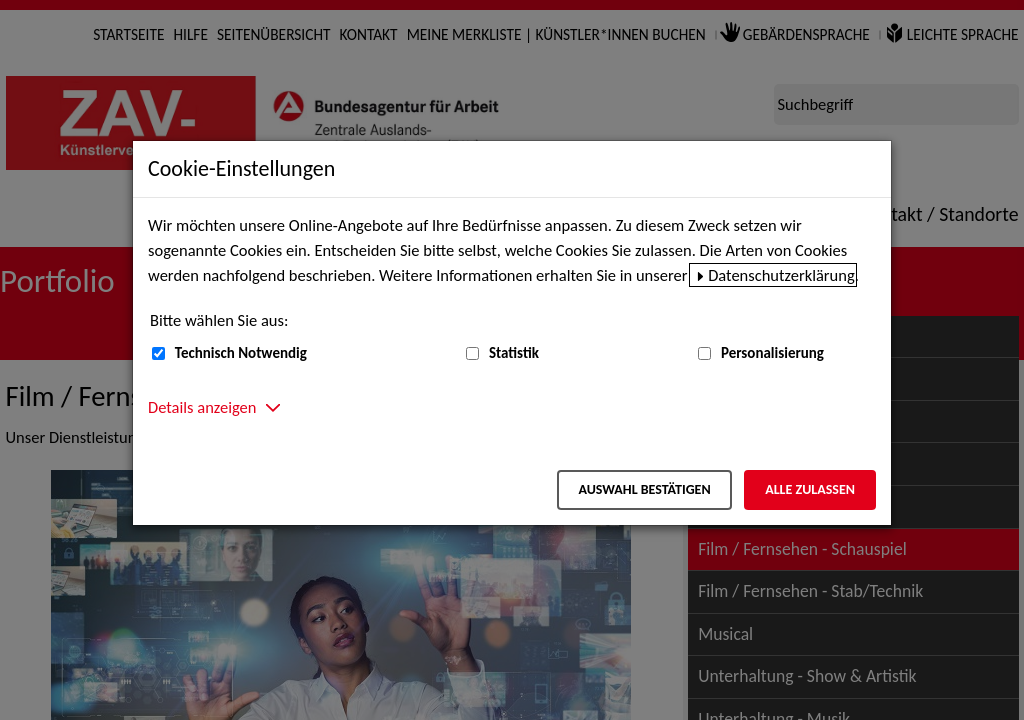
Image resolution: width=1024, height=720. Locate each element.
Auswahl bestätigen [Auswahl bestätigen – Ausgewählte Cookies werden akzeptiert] (644, 489)
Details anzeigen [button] (202, 407)
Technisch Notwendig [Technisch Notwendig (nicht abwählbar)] (241, 353)
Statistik (514, 353)
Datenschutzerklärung (781, 275)
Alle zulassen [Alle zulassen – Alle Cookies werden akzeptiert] (810, 489)
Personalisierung (772, 353)
